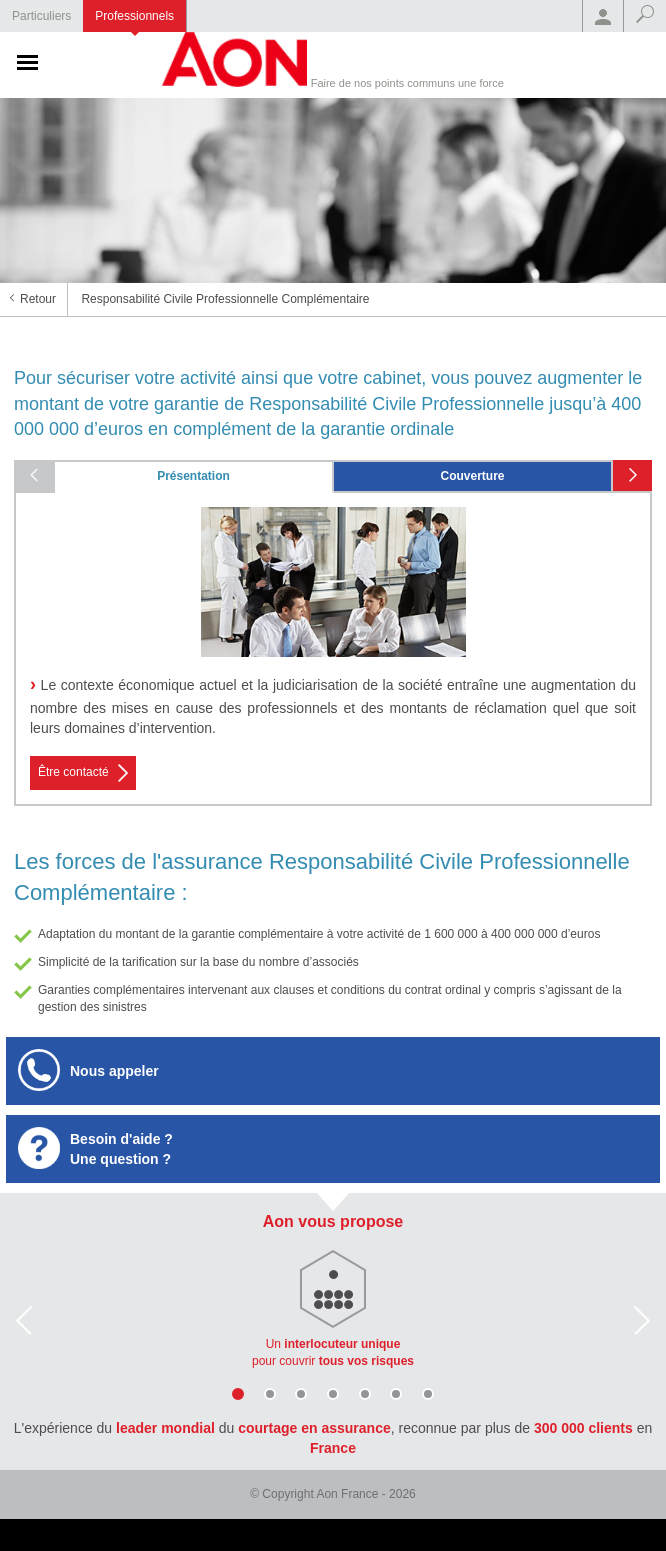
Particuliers (41, 16)
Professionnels (134, 16)
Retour (38, 299)
